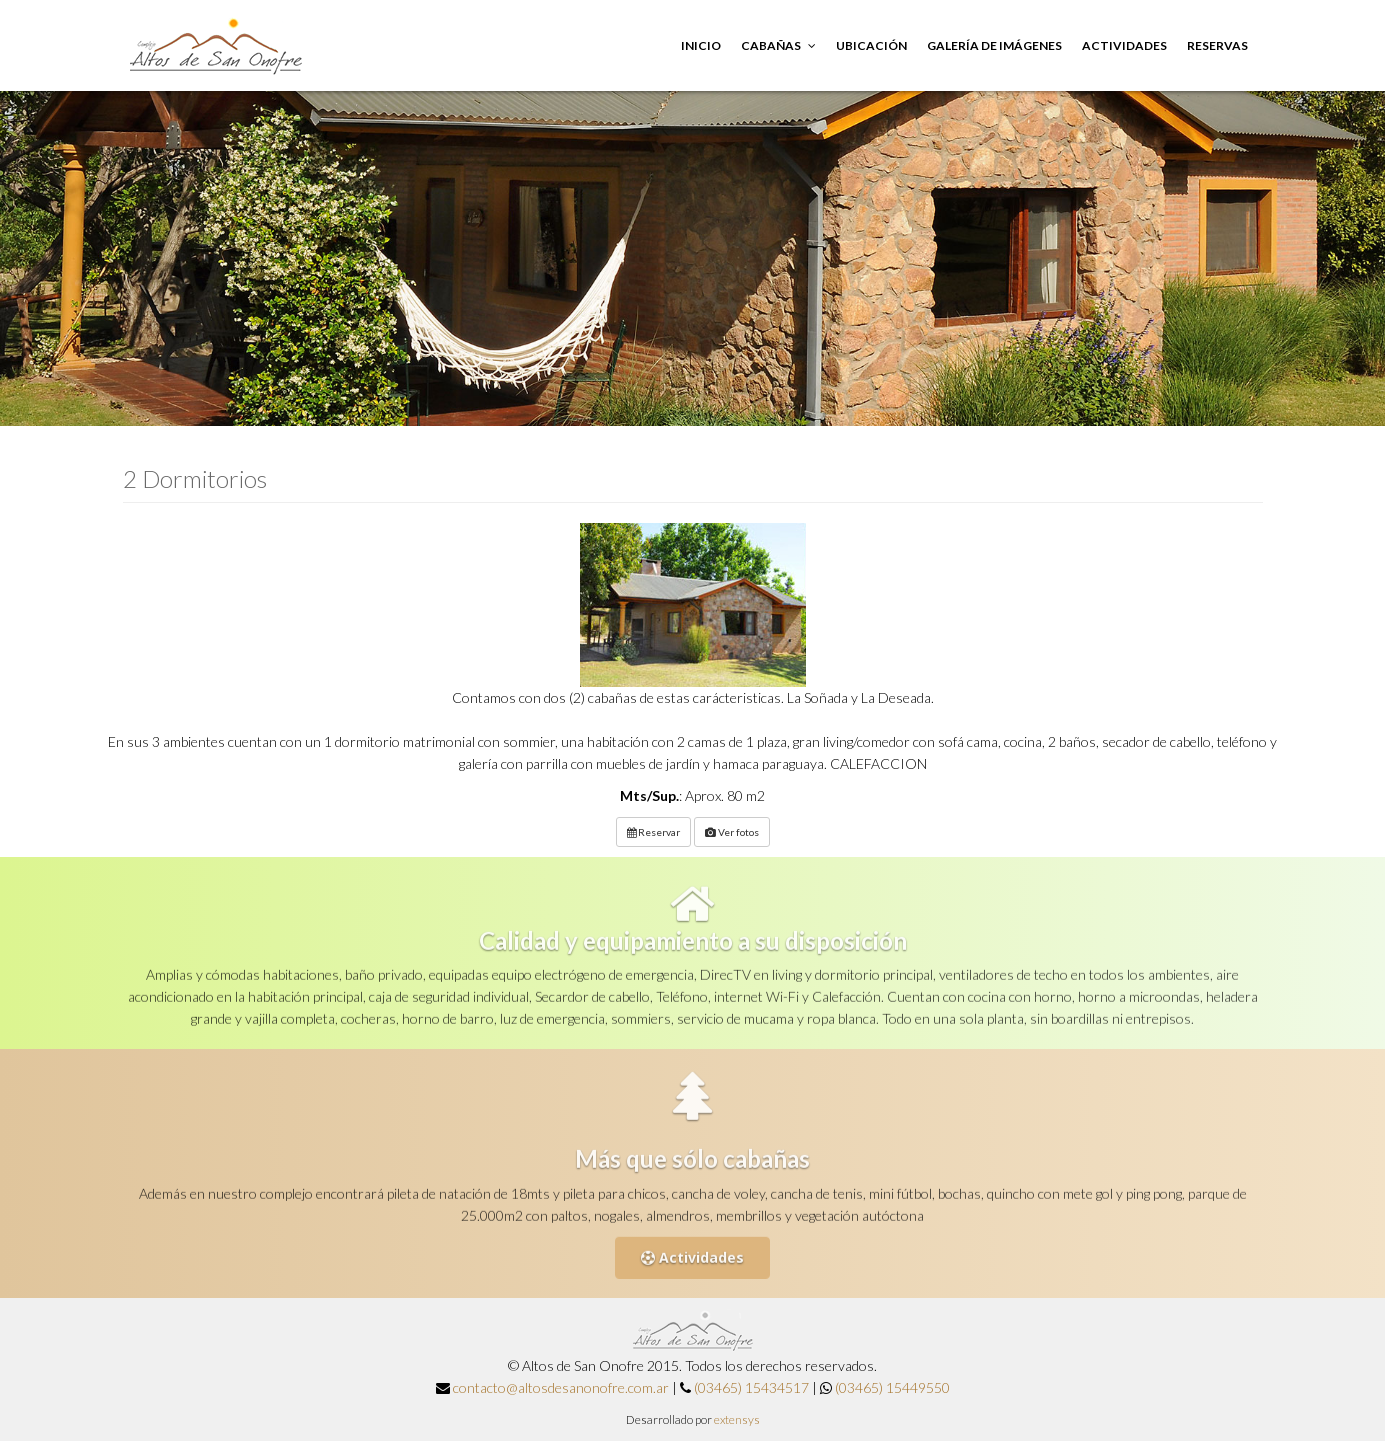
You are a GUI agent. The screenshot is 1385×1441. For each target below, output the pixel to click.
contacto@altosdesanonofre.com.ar (561, 1387)
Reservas (1217, 45)
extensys (737, 1419)
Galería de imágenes (994, 45)
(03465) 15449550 (892, 1387)
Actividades (1124, 45)
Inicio (701, 45)
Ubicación (871, 45)
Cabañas (778, 45)
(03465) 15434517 (751, 1387)
